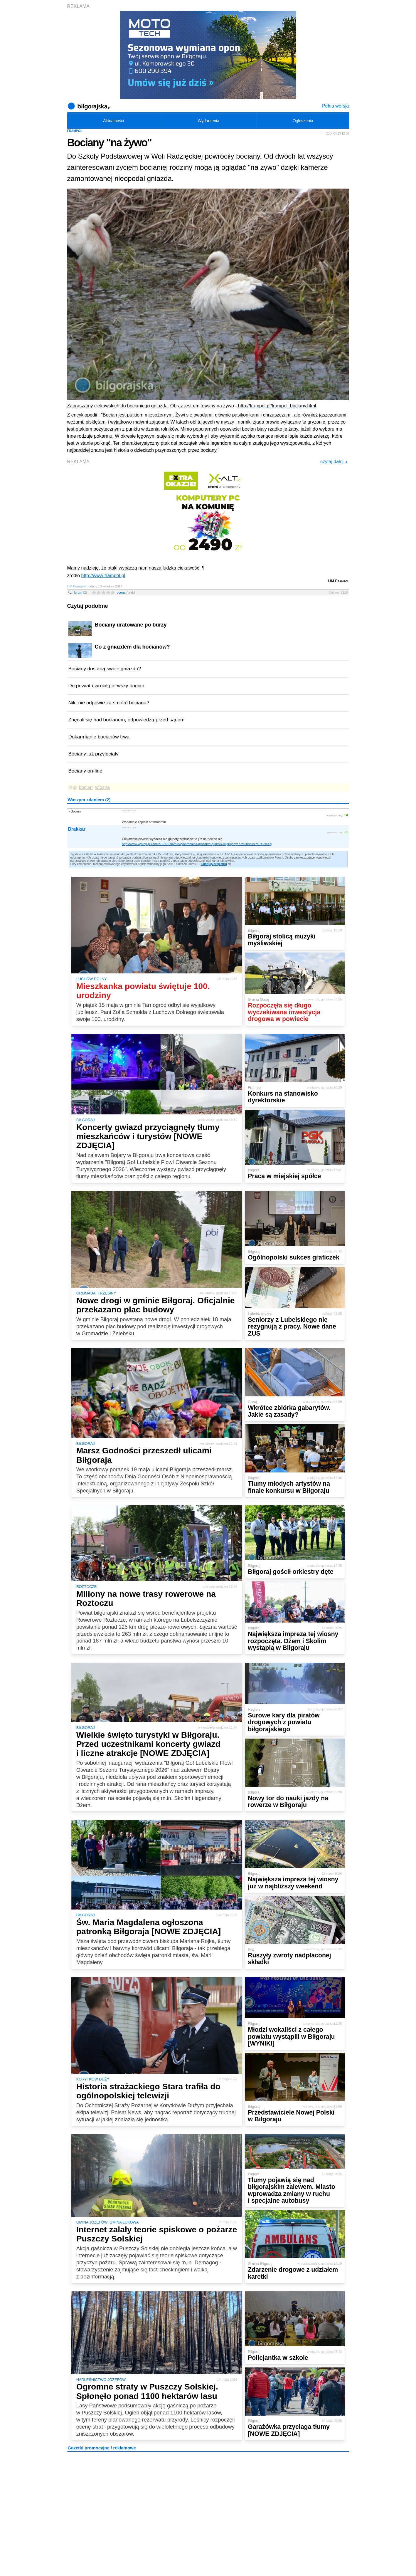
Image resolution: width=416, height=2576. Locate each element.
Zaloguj (206, 864)
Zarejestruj (219, 864)
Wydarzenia (208, 120)
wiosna (102, 787)
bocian (85, 787)
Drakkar (77, 829)
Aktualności (113, 120)
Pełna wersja (335, 105)
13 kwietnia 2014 (129, 811)
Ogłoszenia (303, 120)
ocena (126, 592)
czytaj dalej (334, 461)
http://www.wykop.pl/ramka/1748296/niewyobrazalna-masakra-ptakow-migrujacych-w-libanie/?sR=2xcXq (197, 844)
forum (80, 592)
